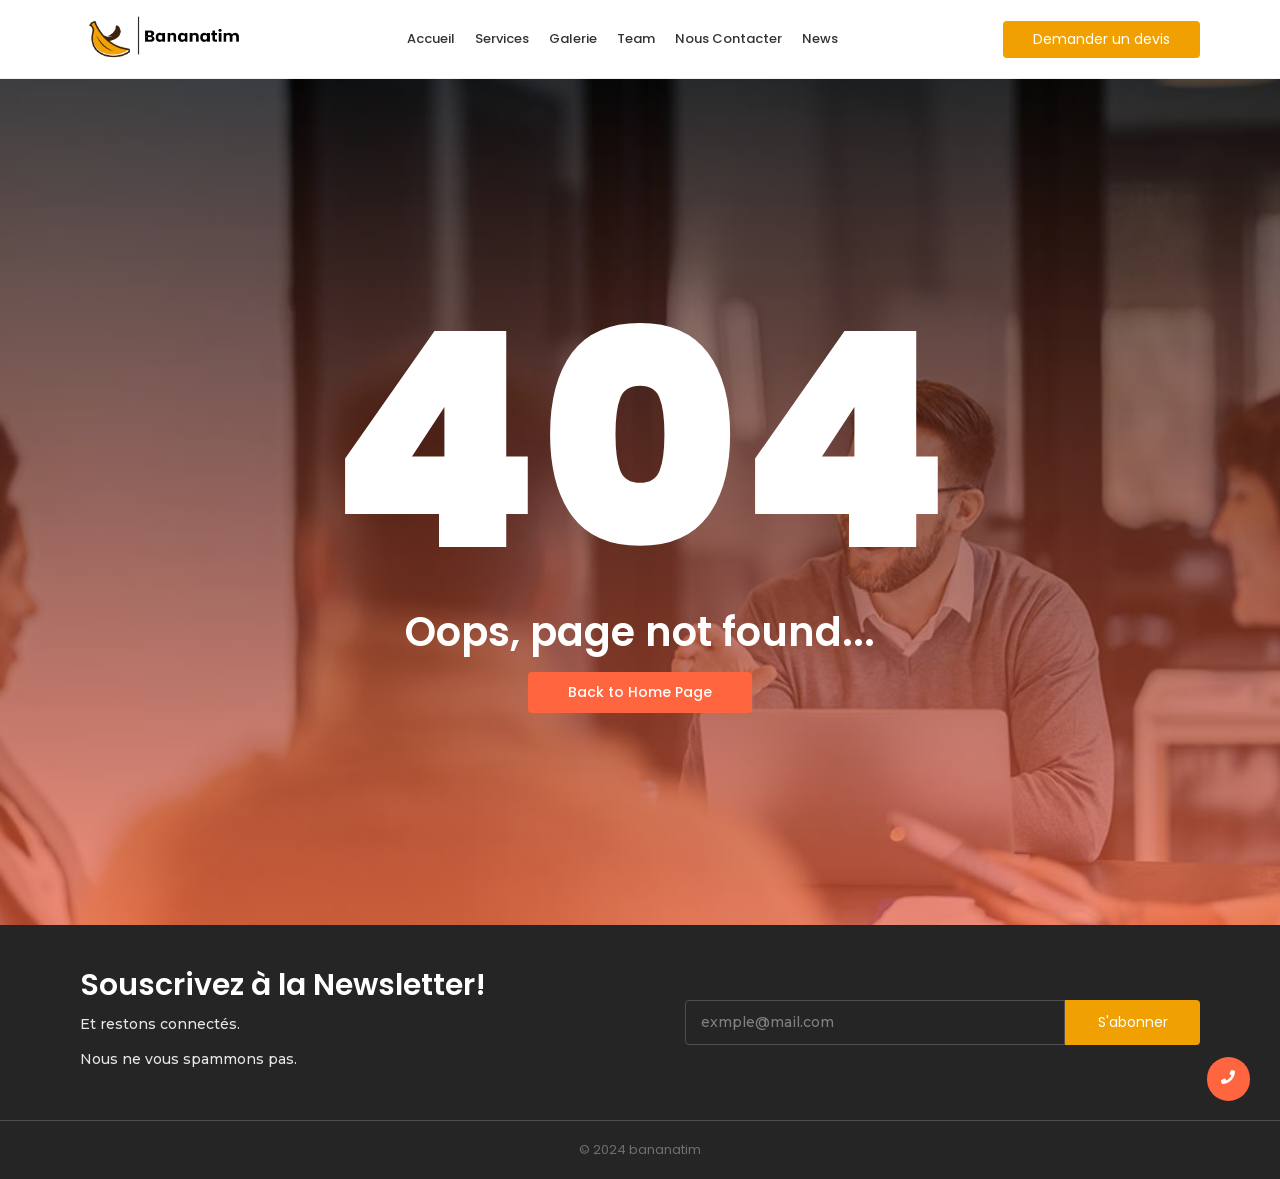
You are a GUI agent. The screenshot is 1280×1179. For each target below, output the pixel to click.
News (820, 38)
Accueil (431, 38)
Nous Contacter (728, 38)
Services (502, 38)
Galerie (573, 38)
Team (636, 38)
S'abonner (1133, 1022)
